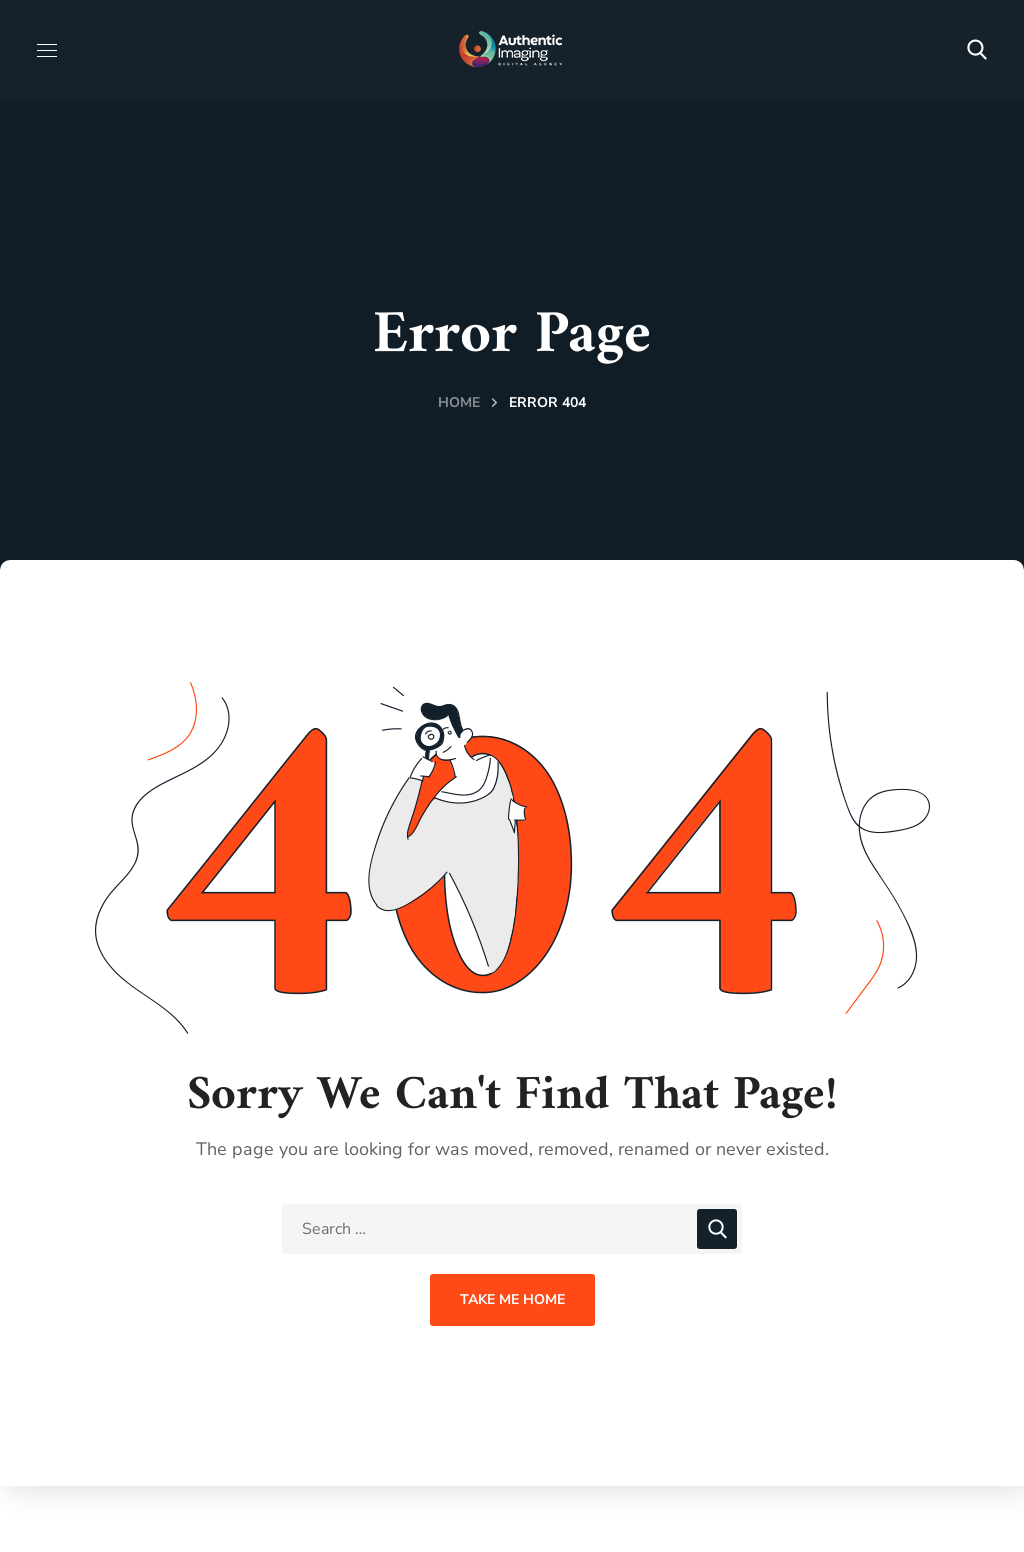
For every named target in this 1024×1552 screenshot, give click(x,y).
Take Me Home (512, 1299)
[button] (977, 50)
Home (459, 402)
